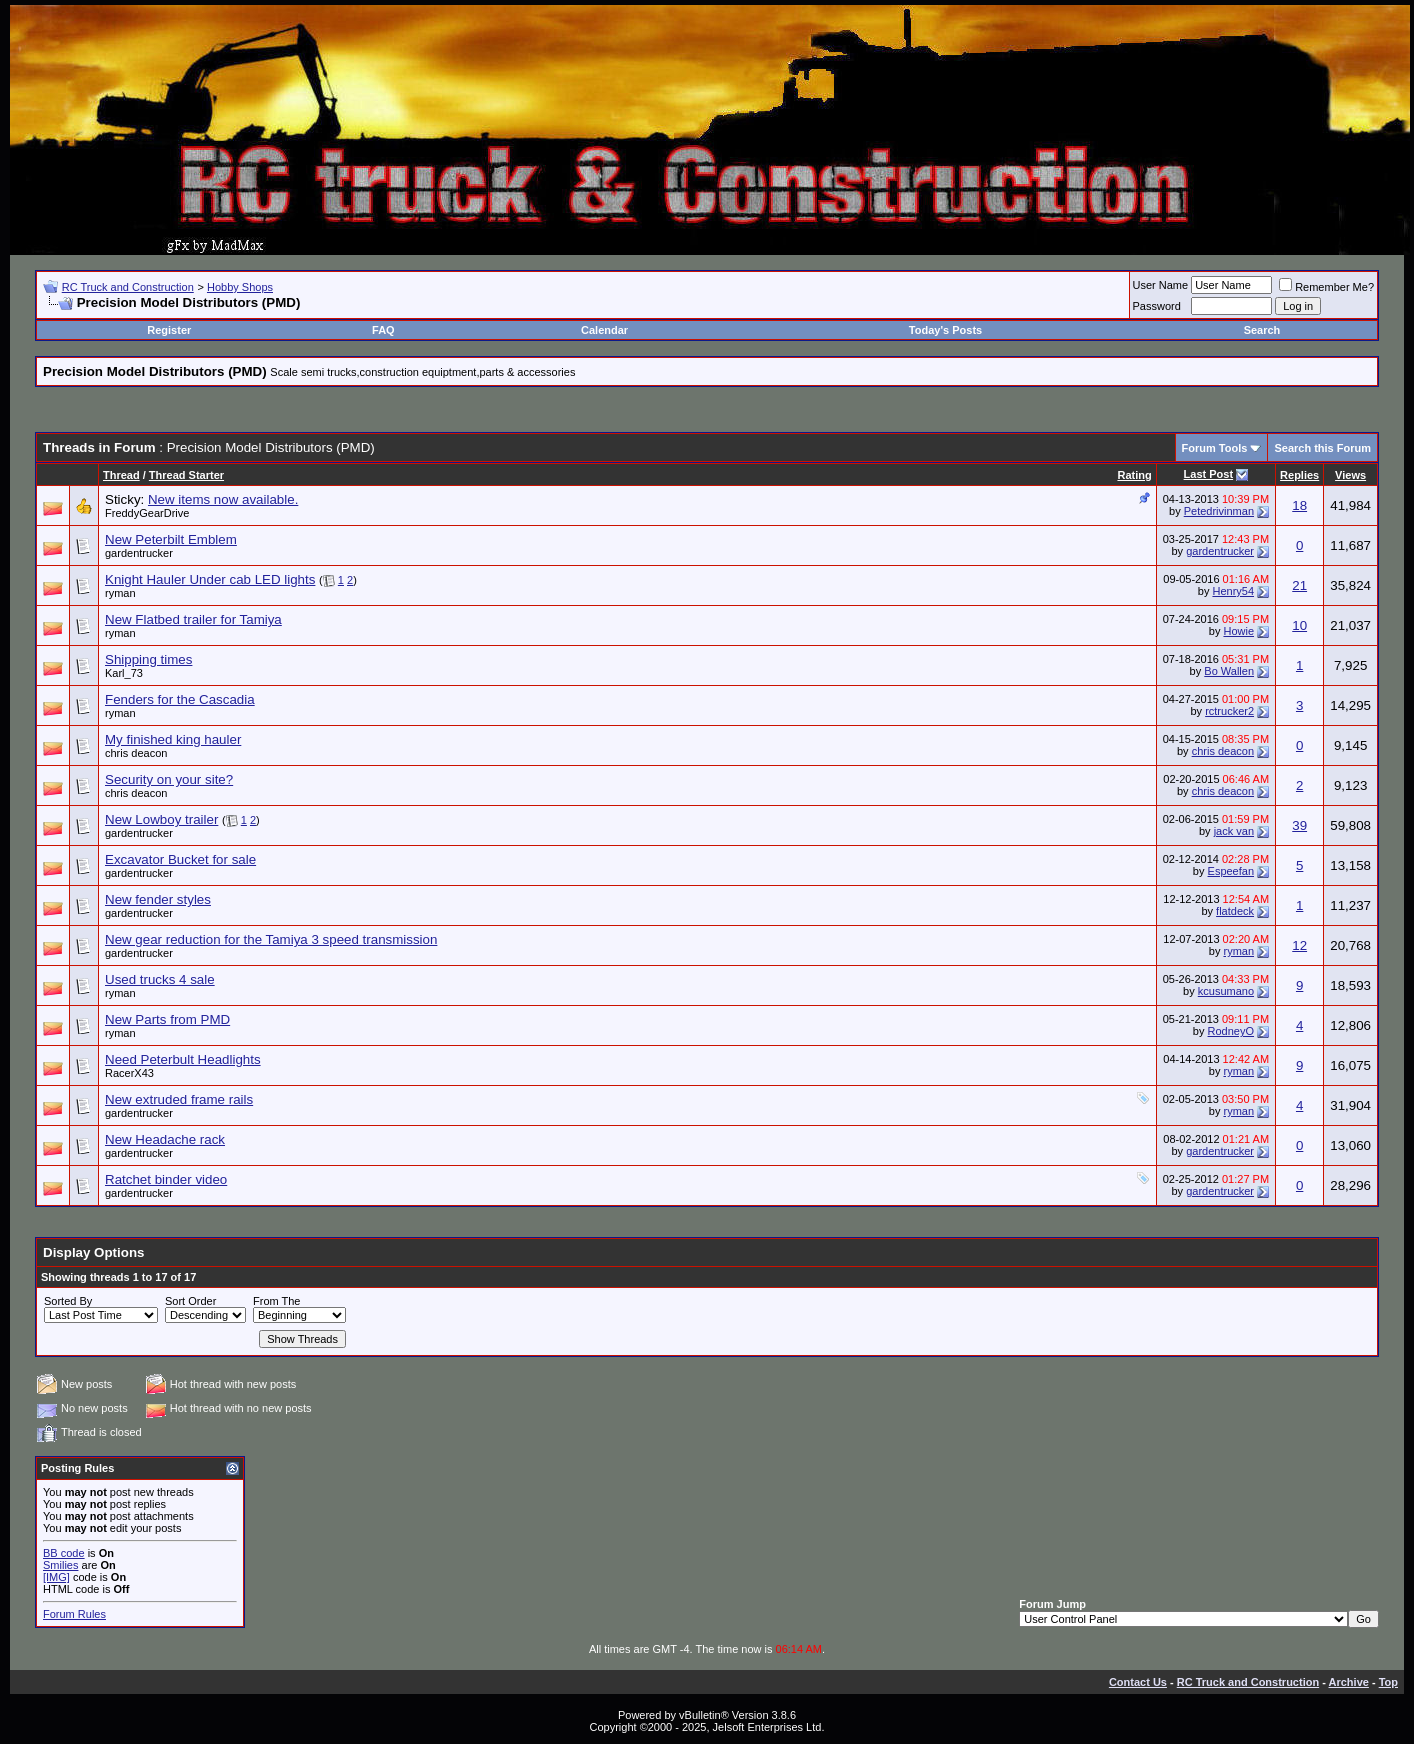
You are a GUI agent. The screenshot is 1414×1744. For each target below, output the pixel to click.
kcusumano (1226, 991)
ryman (120, 593)
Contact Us (1138, 1682)
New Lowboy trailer (161, 819)
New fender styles (158, 899)
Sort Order (190, 1301)
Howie (1238, 631)
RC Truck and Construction (128, 287)
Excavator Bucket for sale (180, 859)
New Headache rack (165, 1139)
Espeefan (1231, 871)
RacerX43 (129, 1073)
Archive (1349, 1682)
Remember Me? (1326, 287)
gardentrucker (139, 553)
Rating (1134, 475)
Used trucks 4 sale (160, 979)
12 (1299, 945)
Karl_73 (124, 673)
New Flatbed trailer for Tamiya (193, 619)
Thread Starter (186, 475)
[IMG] (56, 1577)
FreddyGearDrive (147, 513)
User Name (1161, 285)
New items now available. (223, 499)
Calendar (604, 330)
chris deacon (136, 753)
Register (169, 330)
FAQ (383, 330)
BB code (64, 1553)
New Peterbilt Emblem (171, 539)
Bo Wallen (1229, 671)
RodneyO (1231, 1031)
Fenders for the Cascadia (180, 699)
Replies (1299, 475)
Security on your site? (169, 779)
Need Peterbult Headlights (183, 1059)
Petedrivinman (1219, 511)
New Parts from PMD (167, 1019)
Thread (121, 475)
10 (1299, 625)
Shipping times (148, 659)
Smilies (60, 1565)
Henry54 (1233, 591)
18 (1299, 505)
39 (1299, 825)
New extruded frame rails (179, 1099)
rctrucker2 (1229, 711)
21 (1299, 585)
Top (1388, 1682)
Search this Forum (1322, 448)
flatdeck (1235, 911)
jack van (1234, 831)
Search (1262, 330)
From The (276, 1301)
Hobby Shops (240, 287)
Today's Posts (945, 330)
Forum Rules (74, 1614)
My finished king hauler (173, 739)
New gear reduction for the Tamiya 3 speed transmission (271, 939)
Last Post (1209, 474)
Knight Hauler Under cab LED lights (210, 579)
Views (1350, 475)
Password (1157, 306)
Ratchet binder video (166, 1179)
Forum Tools (1215, 448)
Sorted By (68, 1301)
